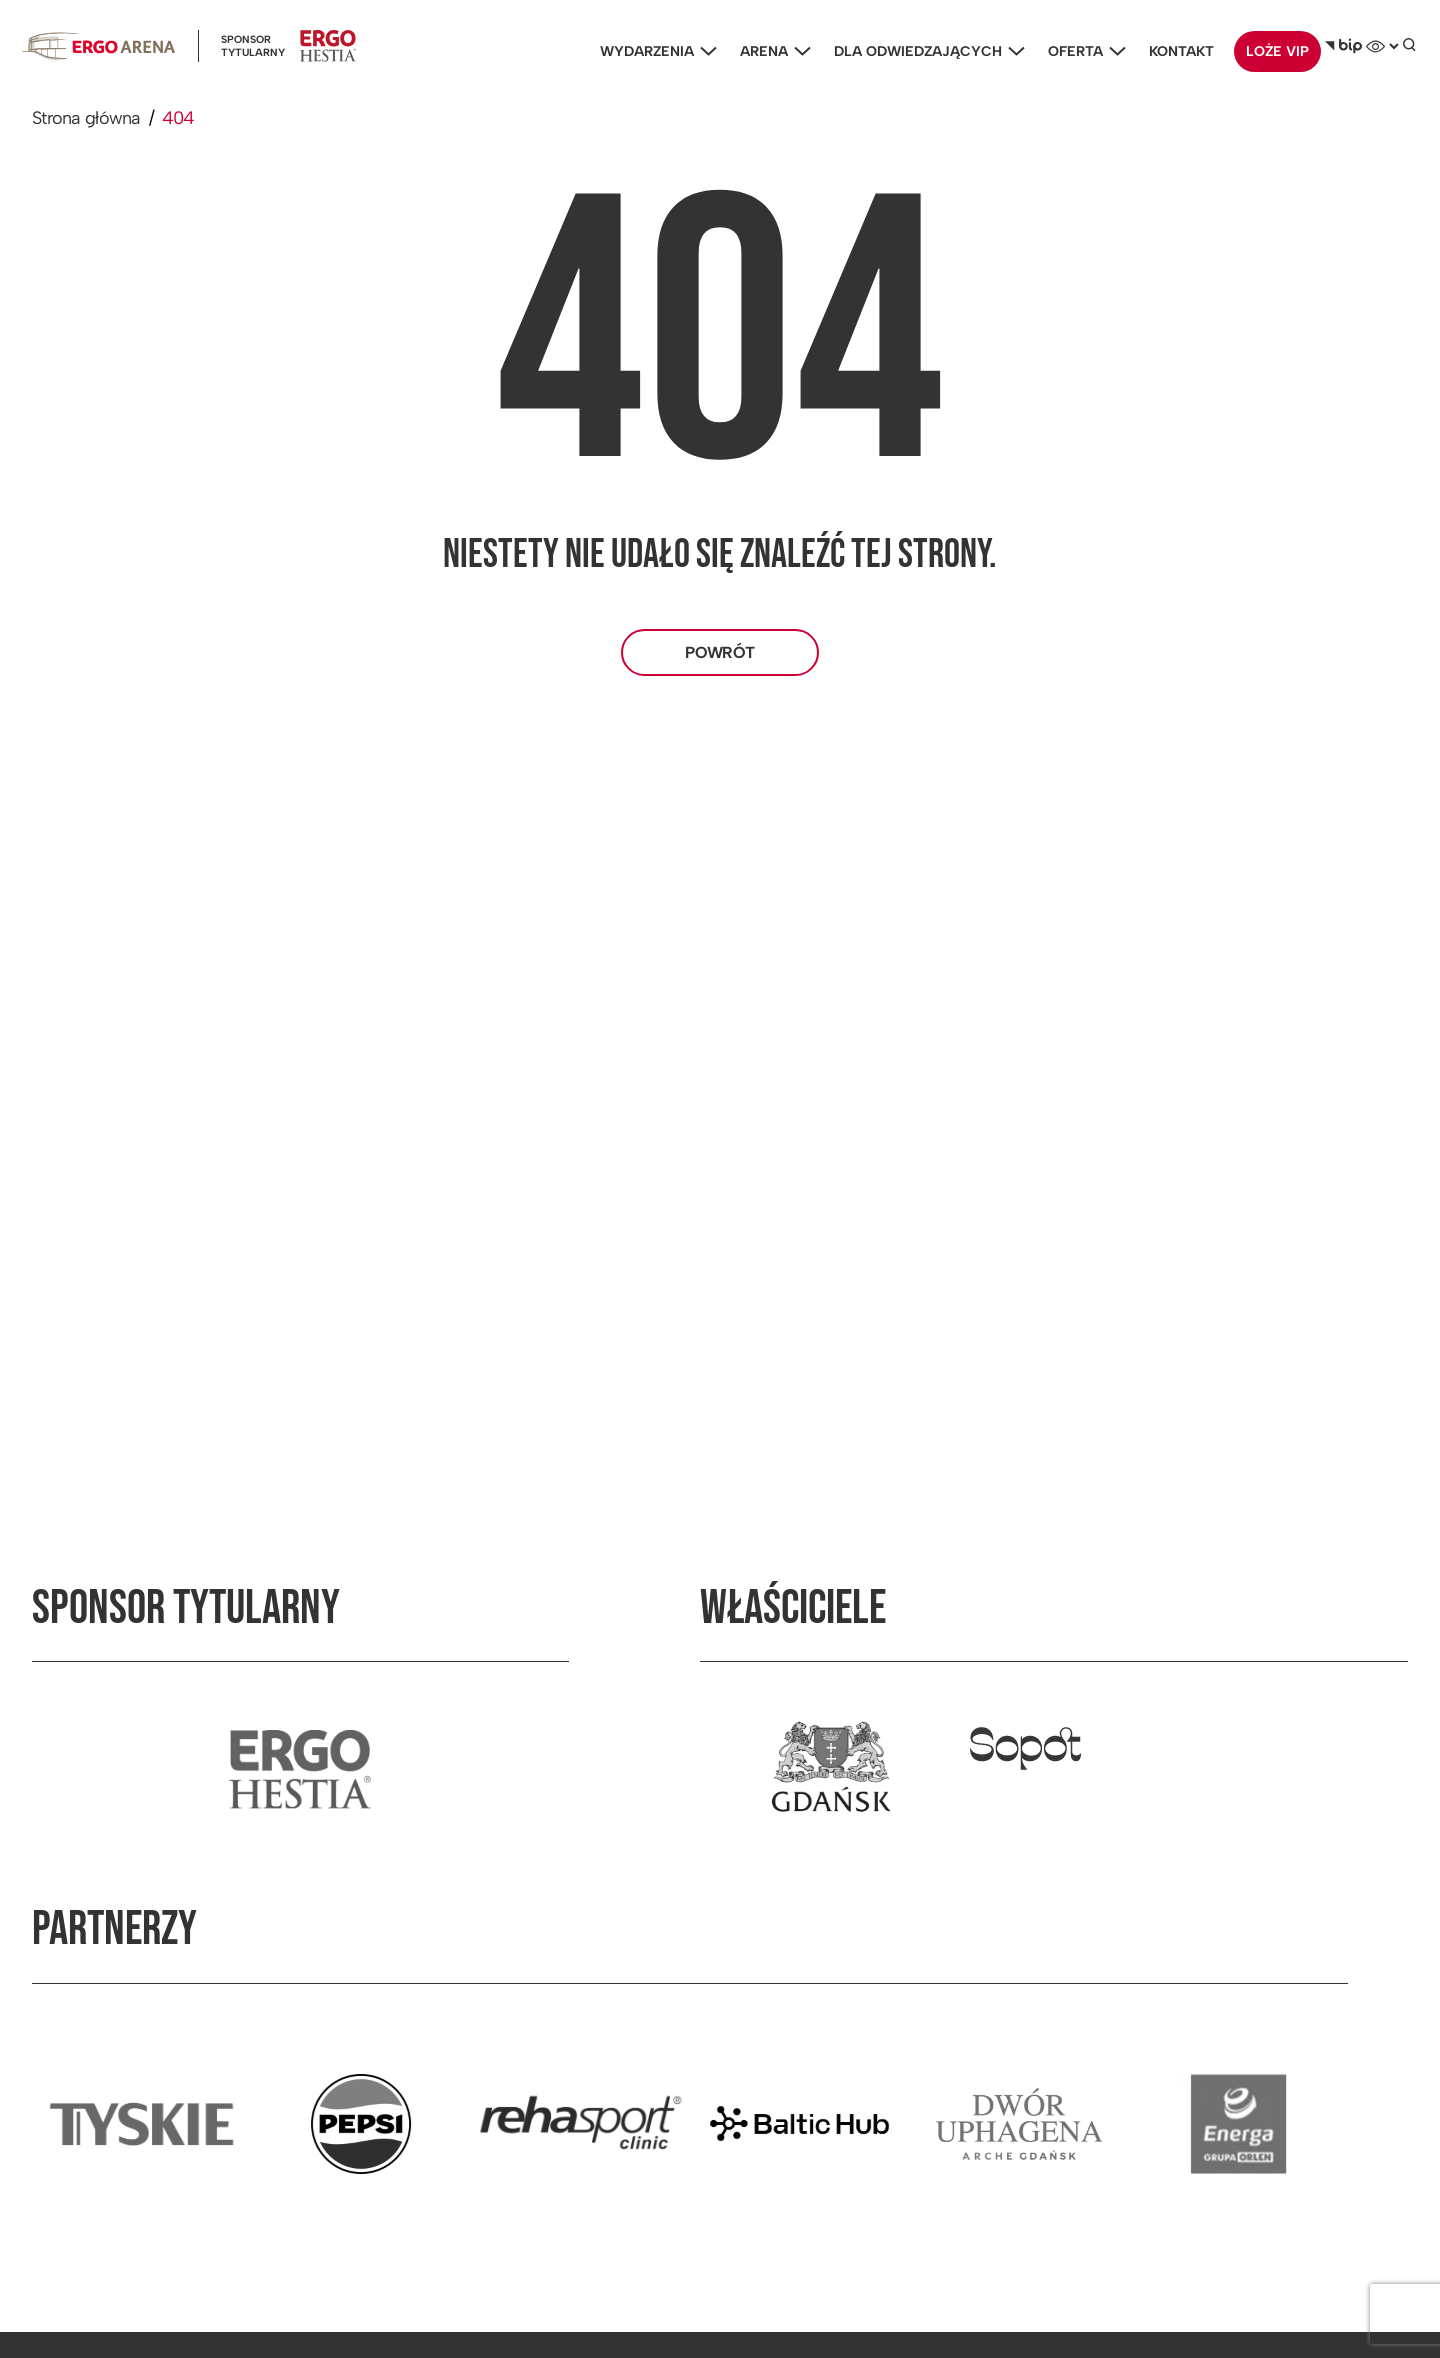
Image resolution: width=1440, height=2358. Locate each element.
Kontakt (1181, 51)
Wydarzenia (653, 51)
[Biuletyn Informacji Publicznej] (1343, 46)
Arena (770, 51)
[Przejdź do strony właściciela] (831, 1769)
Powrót (719, 652)
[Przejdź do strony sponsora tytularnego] (300, 1769)
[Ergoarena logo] (98, 46)
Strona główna (86, 118)
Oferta (1082, 51)
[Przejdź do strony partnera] (141, 2124)
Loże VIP (1277, 51)
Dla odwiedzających (924, 51)
